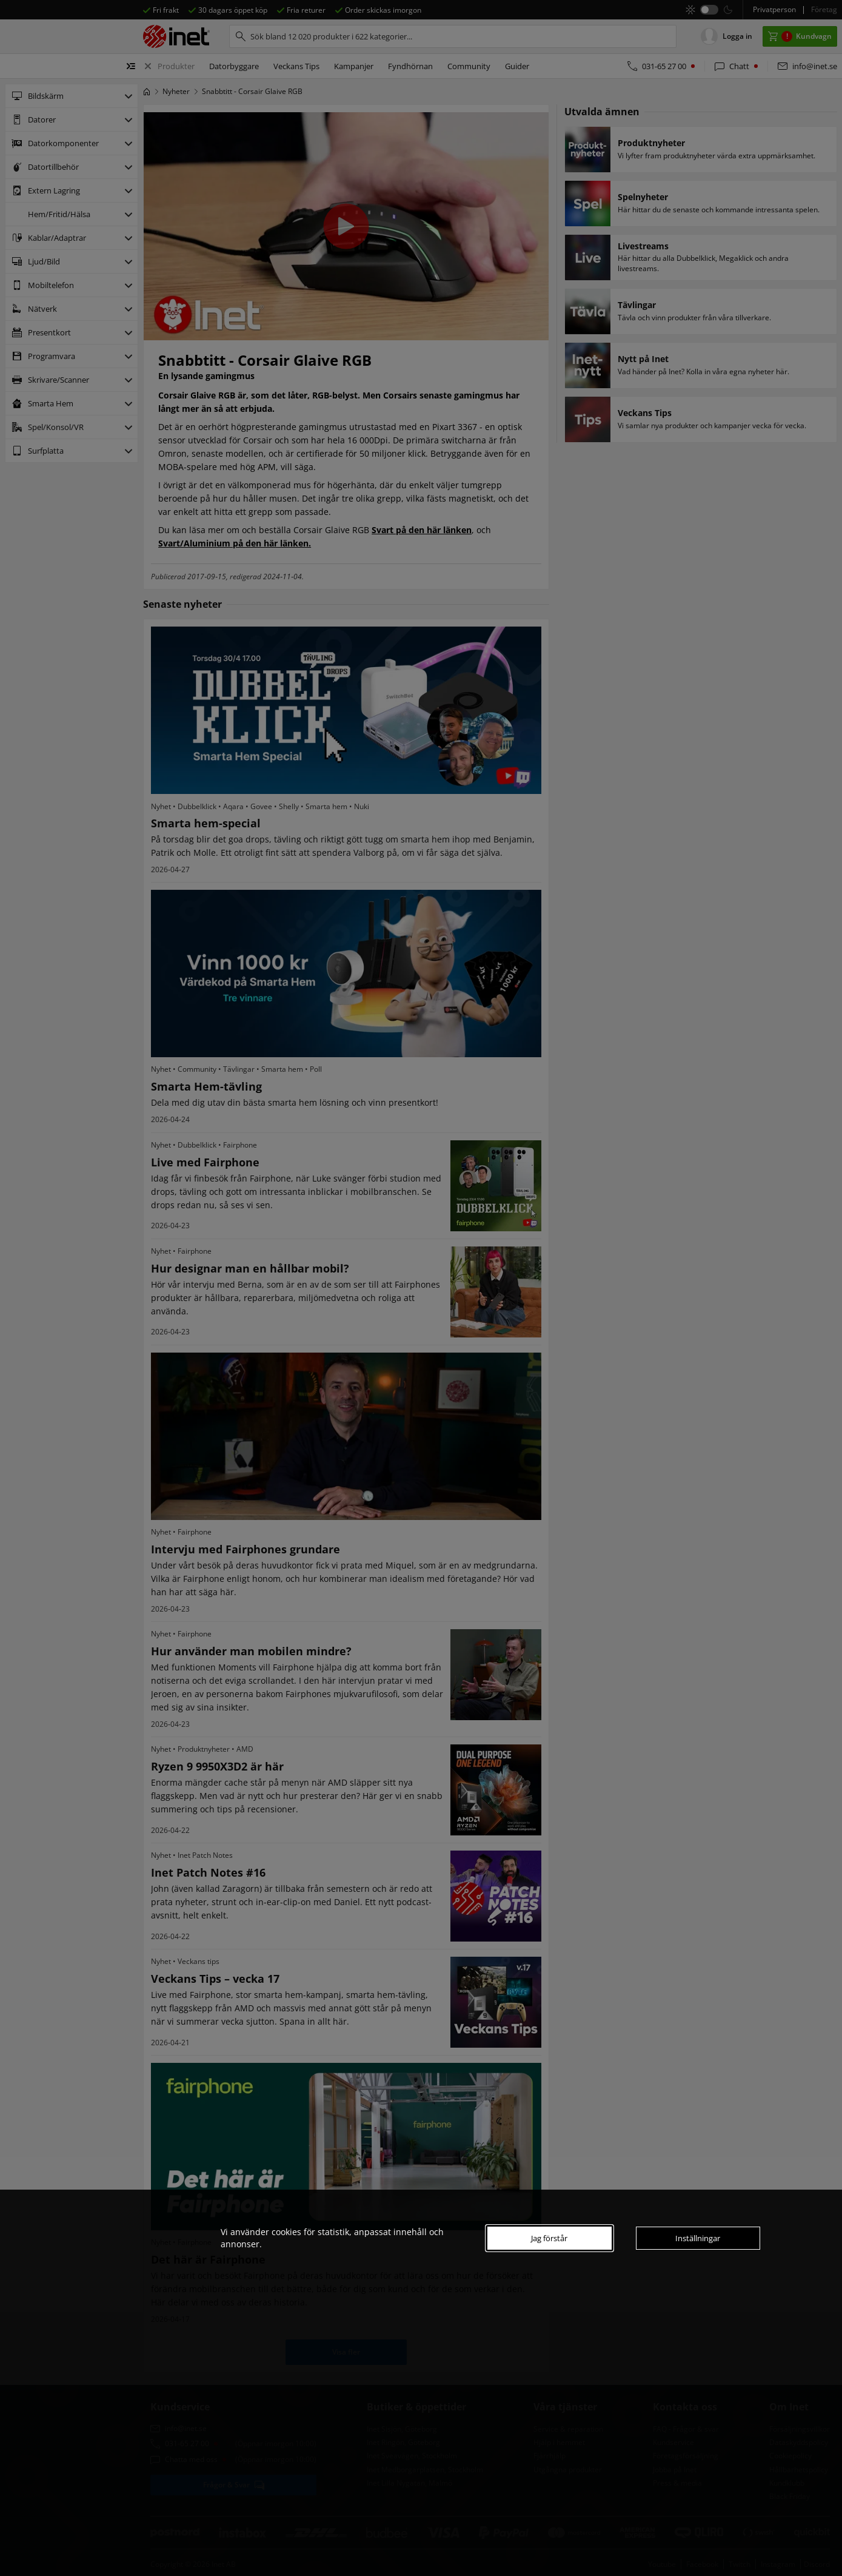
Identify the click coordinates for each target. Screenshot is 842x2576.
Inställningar (697, 2238)
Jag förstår (549, 2238)
